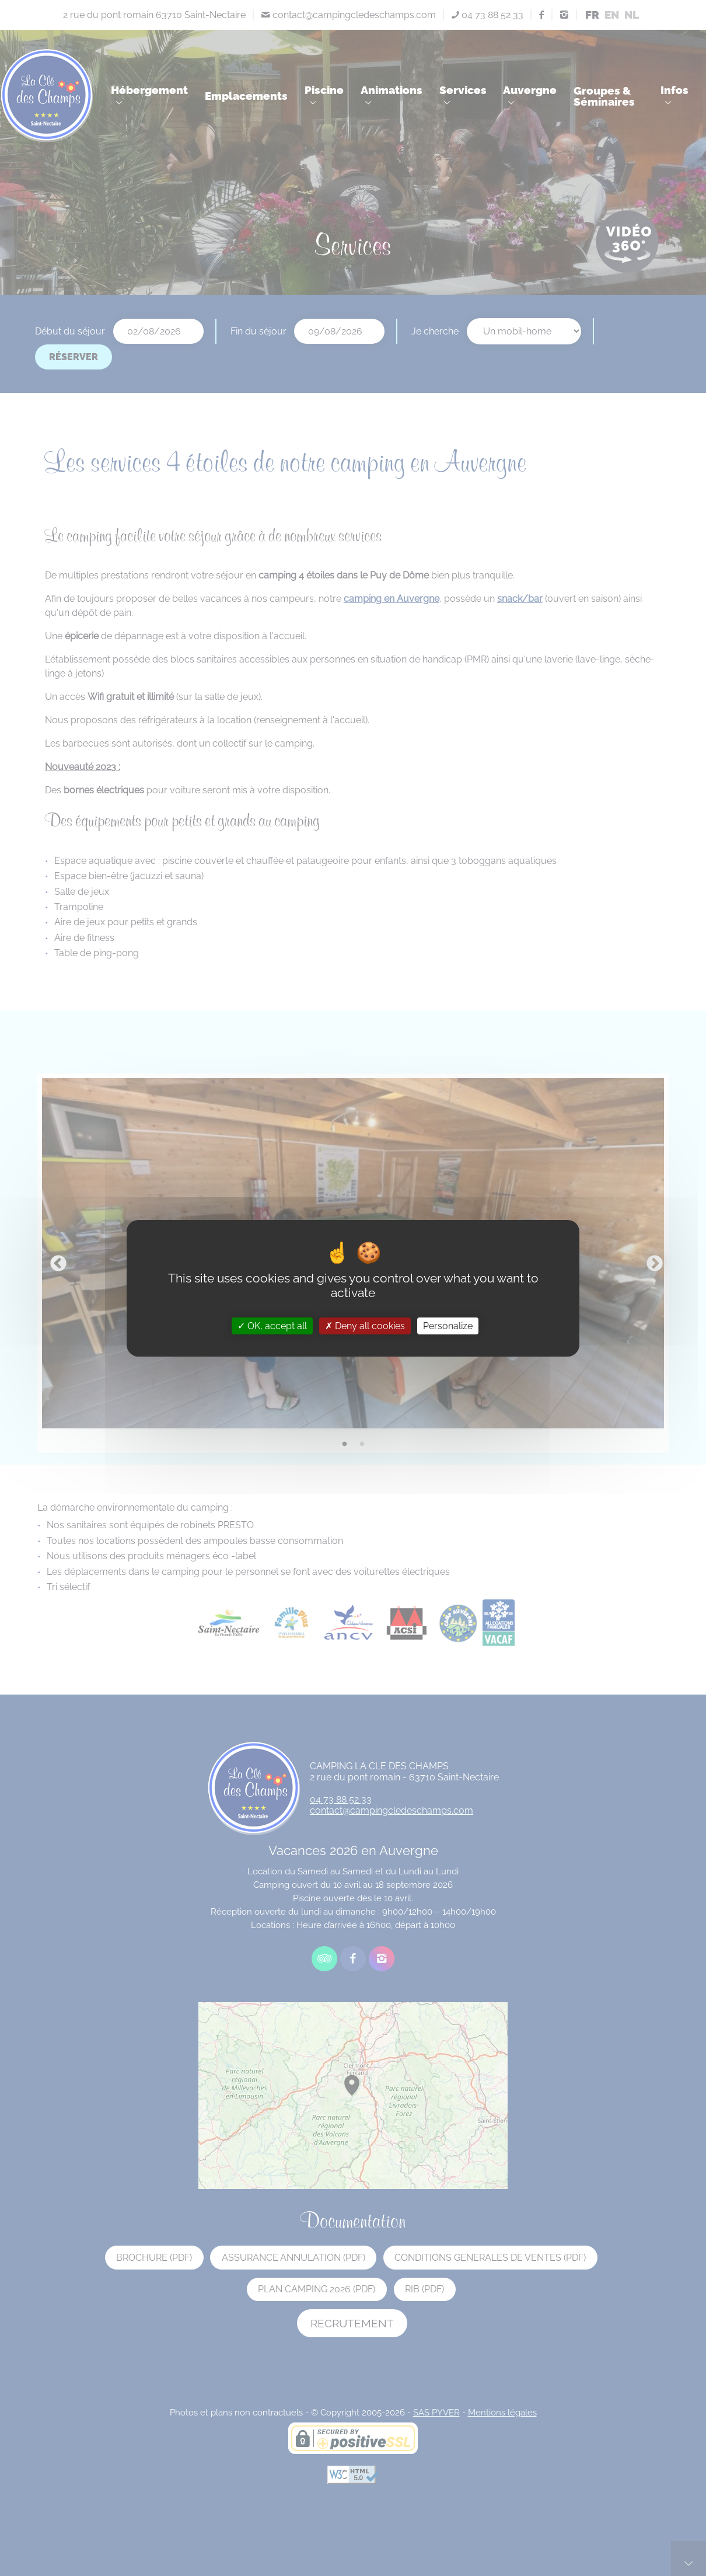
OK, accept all (272, 1325)
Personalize (448, 1325)
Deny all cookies (365, 1325)
